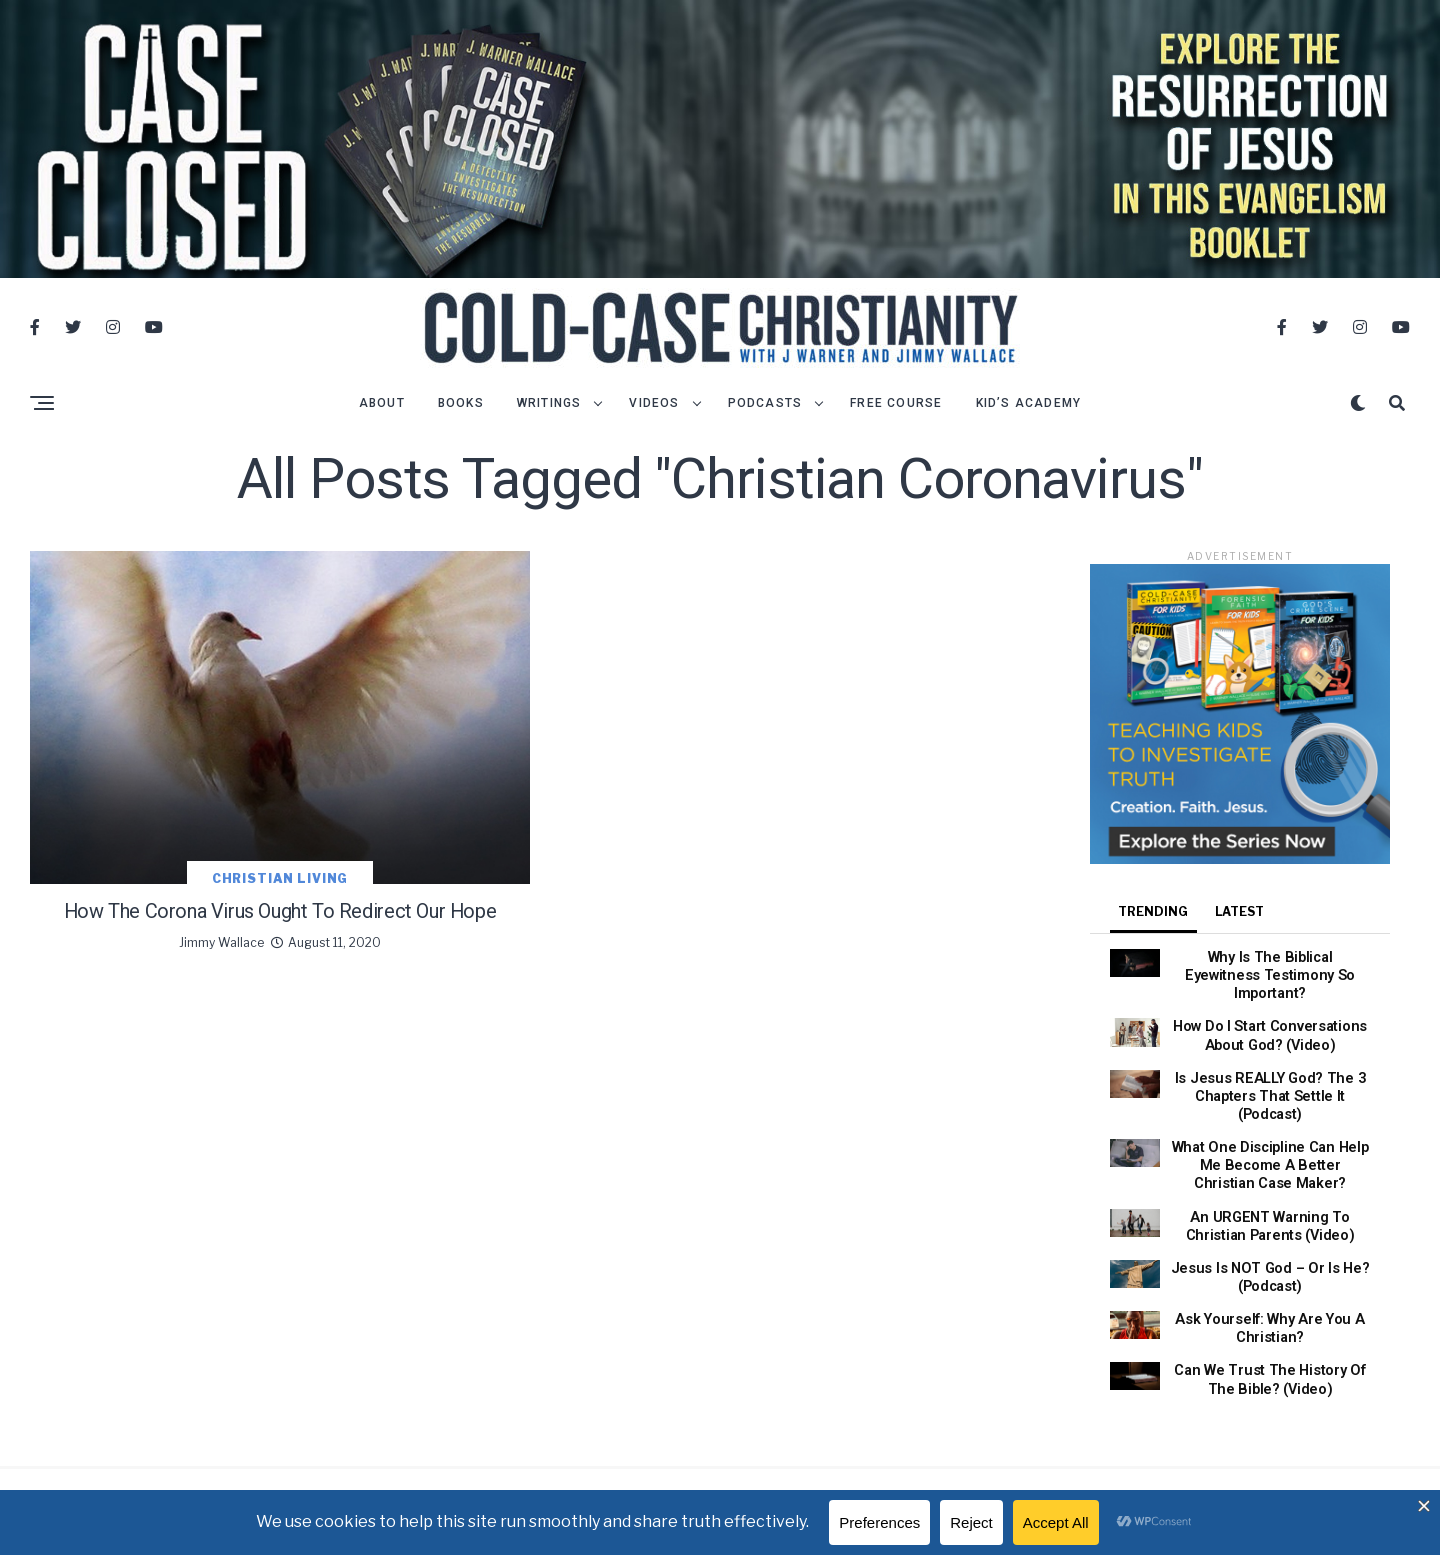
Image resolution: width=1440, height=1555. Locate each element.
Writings (549, 417)
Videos (654, 417)
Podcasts (765, 417)
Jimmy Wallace (221, 994)
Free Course (896, 417)
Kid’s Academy (1029, 417)
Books (461, 417)
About (382, 417)
